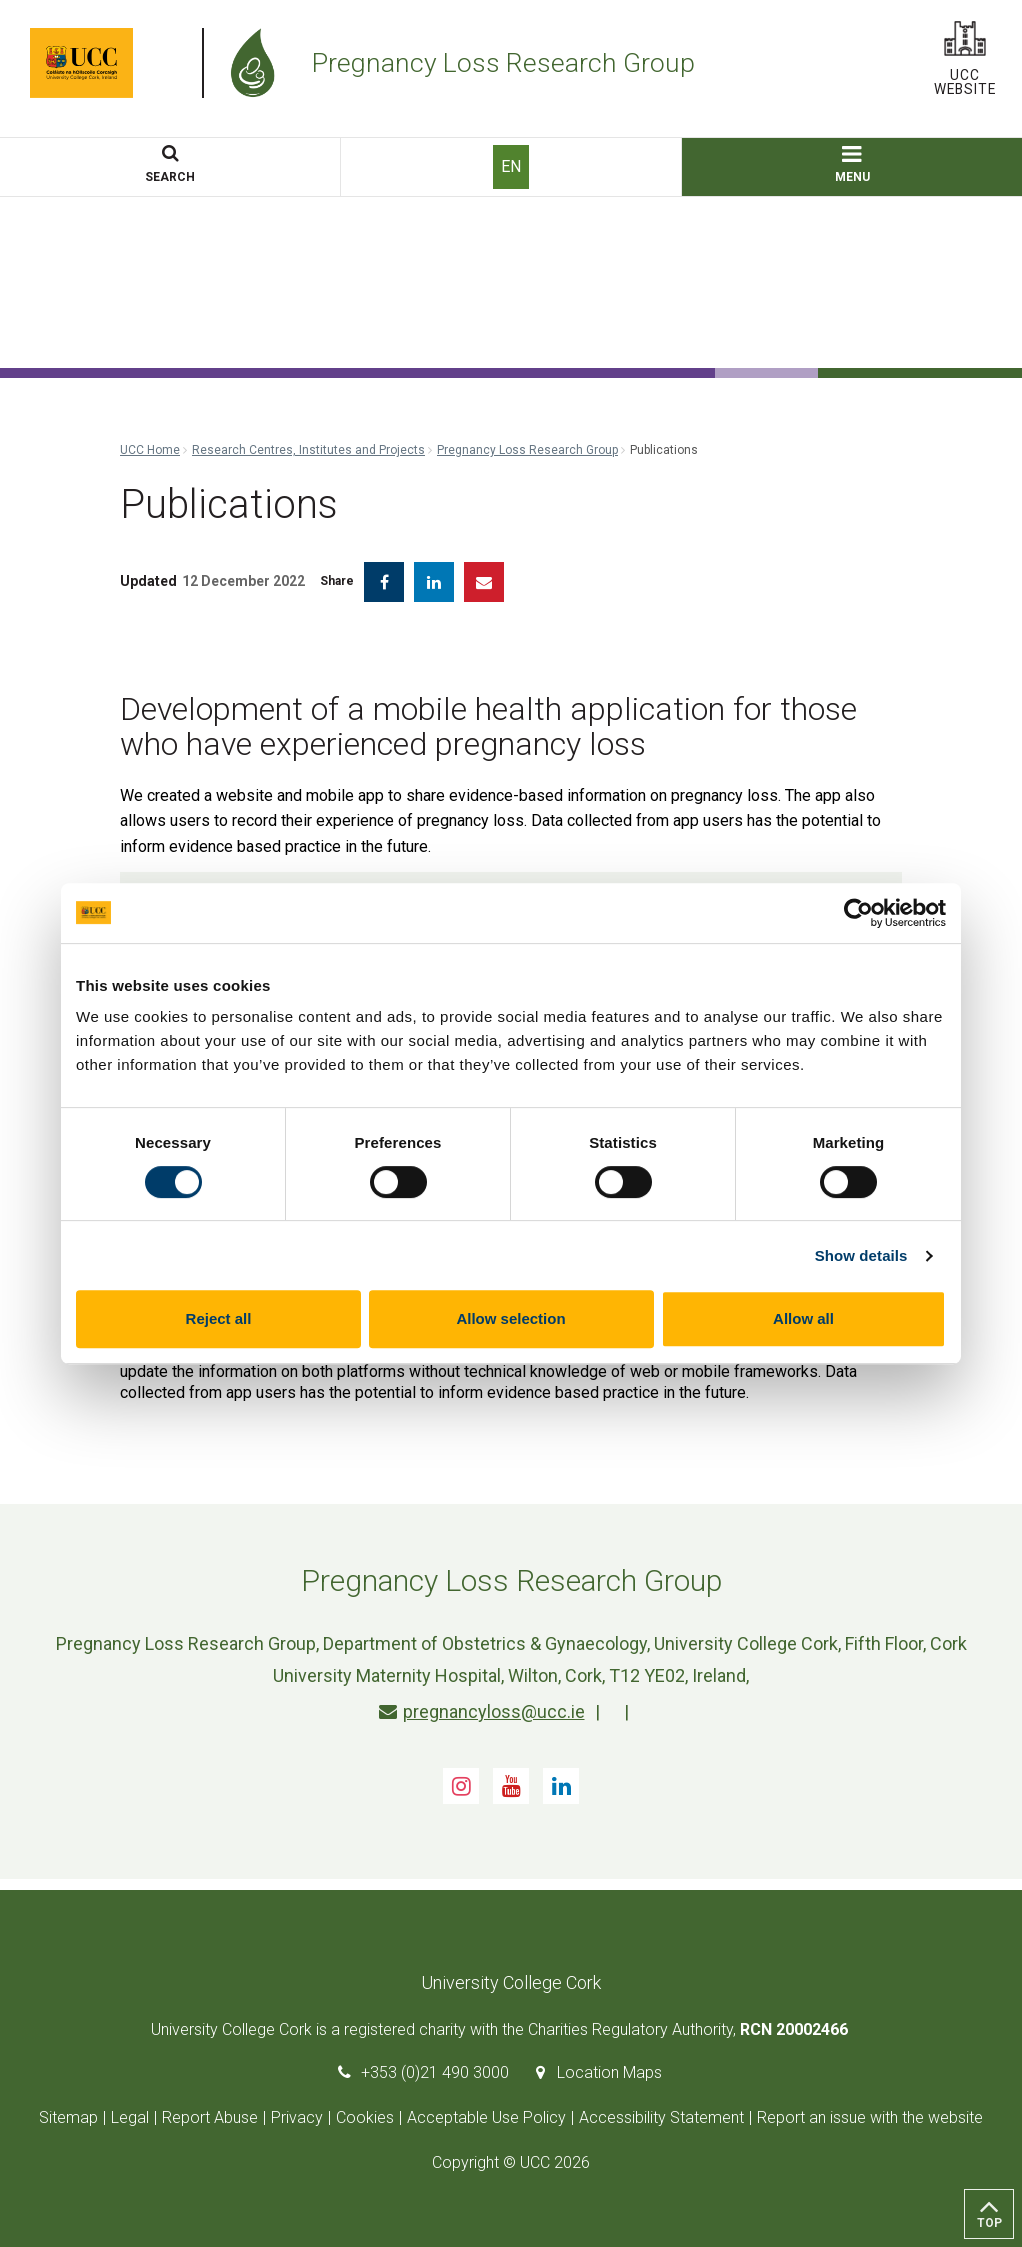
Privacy (297, 2117)
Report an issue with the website (870, 2117)
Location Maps (609, 2072)
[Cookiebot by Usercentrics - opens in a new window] (858, 913)
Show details (861, 1255)
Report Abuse (210, 2117)
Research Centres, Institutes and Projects (308, 450)
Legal (130, 2117)
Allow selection (510, 1318)
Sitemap (68, 2117)
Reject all (219, 1318)
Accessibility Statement (661, 2117)
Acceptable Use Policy (486, 2117)
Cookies (365, 2117)
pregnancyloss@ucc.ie (482, 1711)
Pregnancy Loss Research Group (527, 450)
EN (511, 166)
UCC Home (150, 450)
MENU (852, 165)
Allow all (803, 1318)
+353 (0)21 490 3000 (435, 2072)
